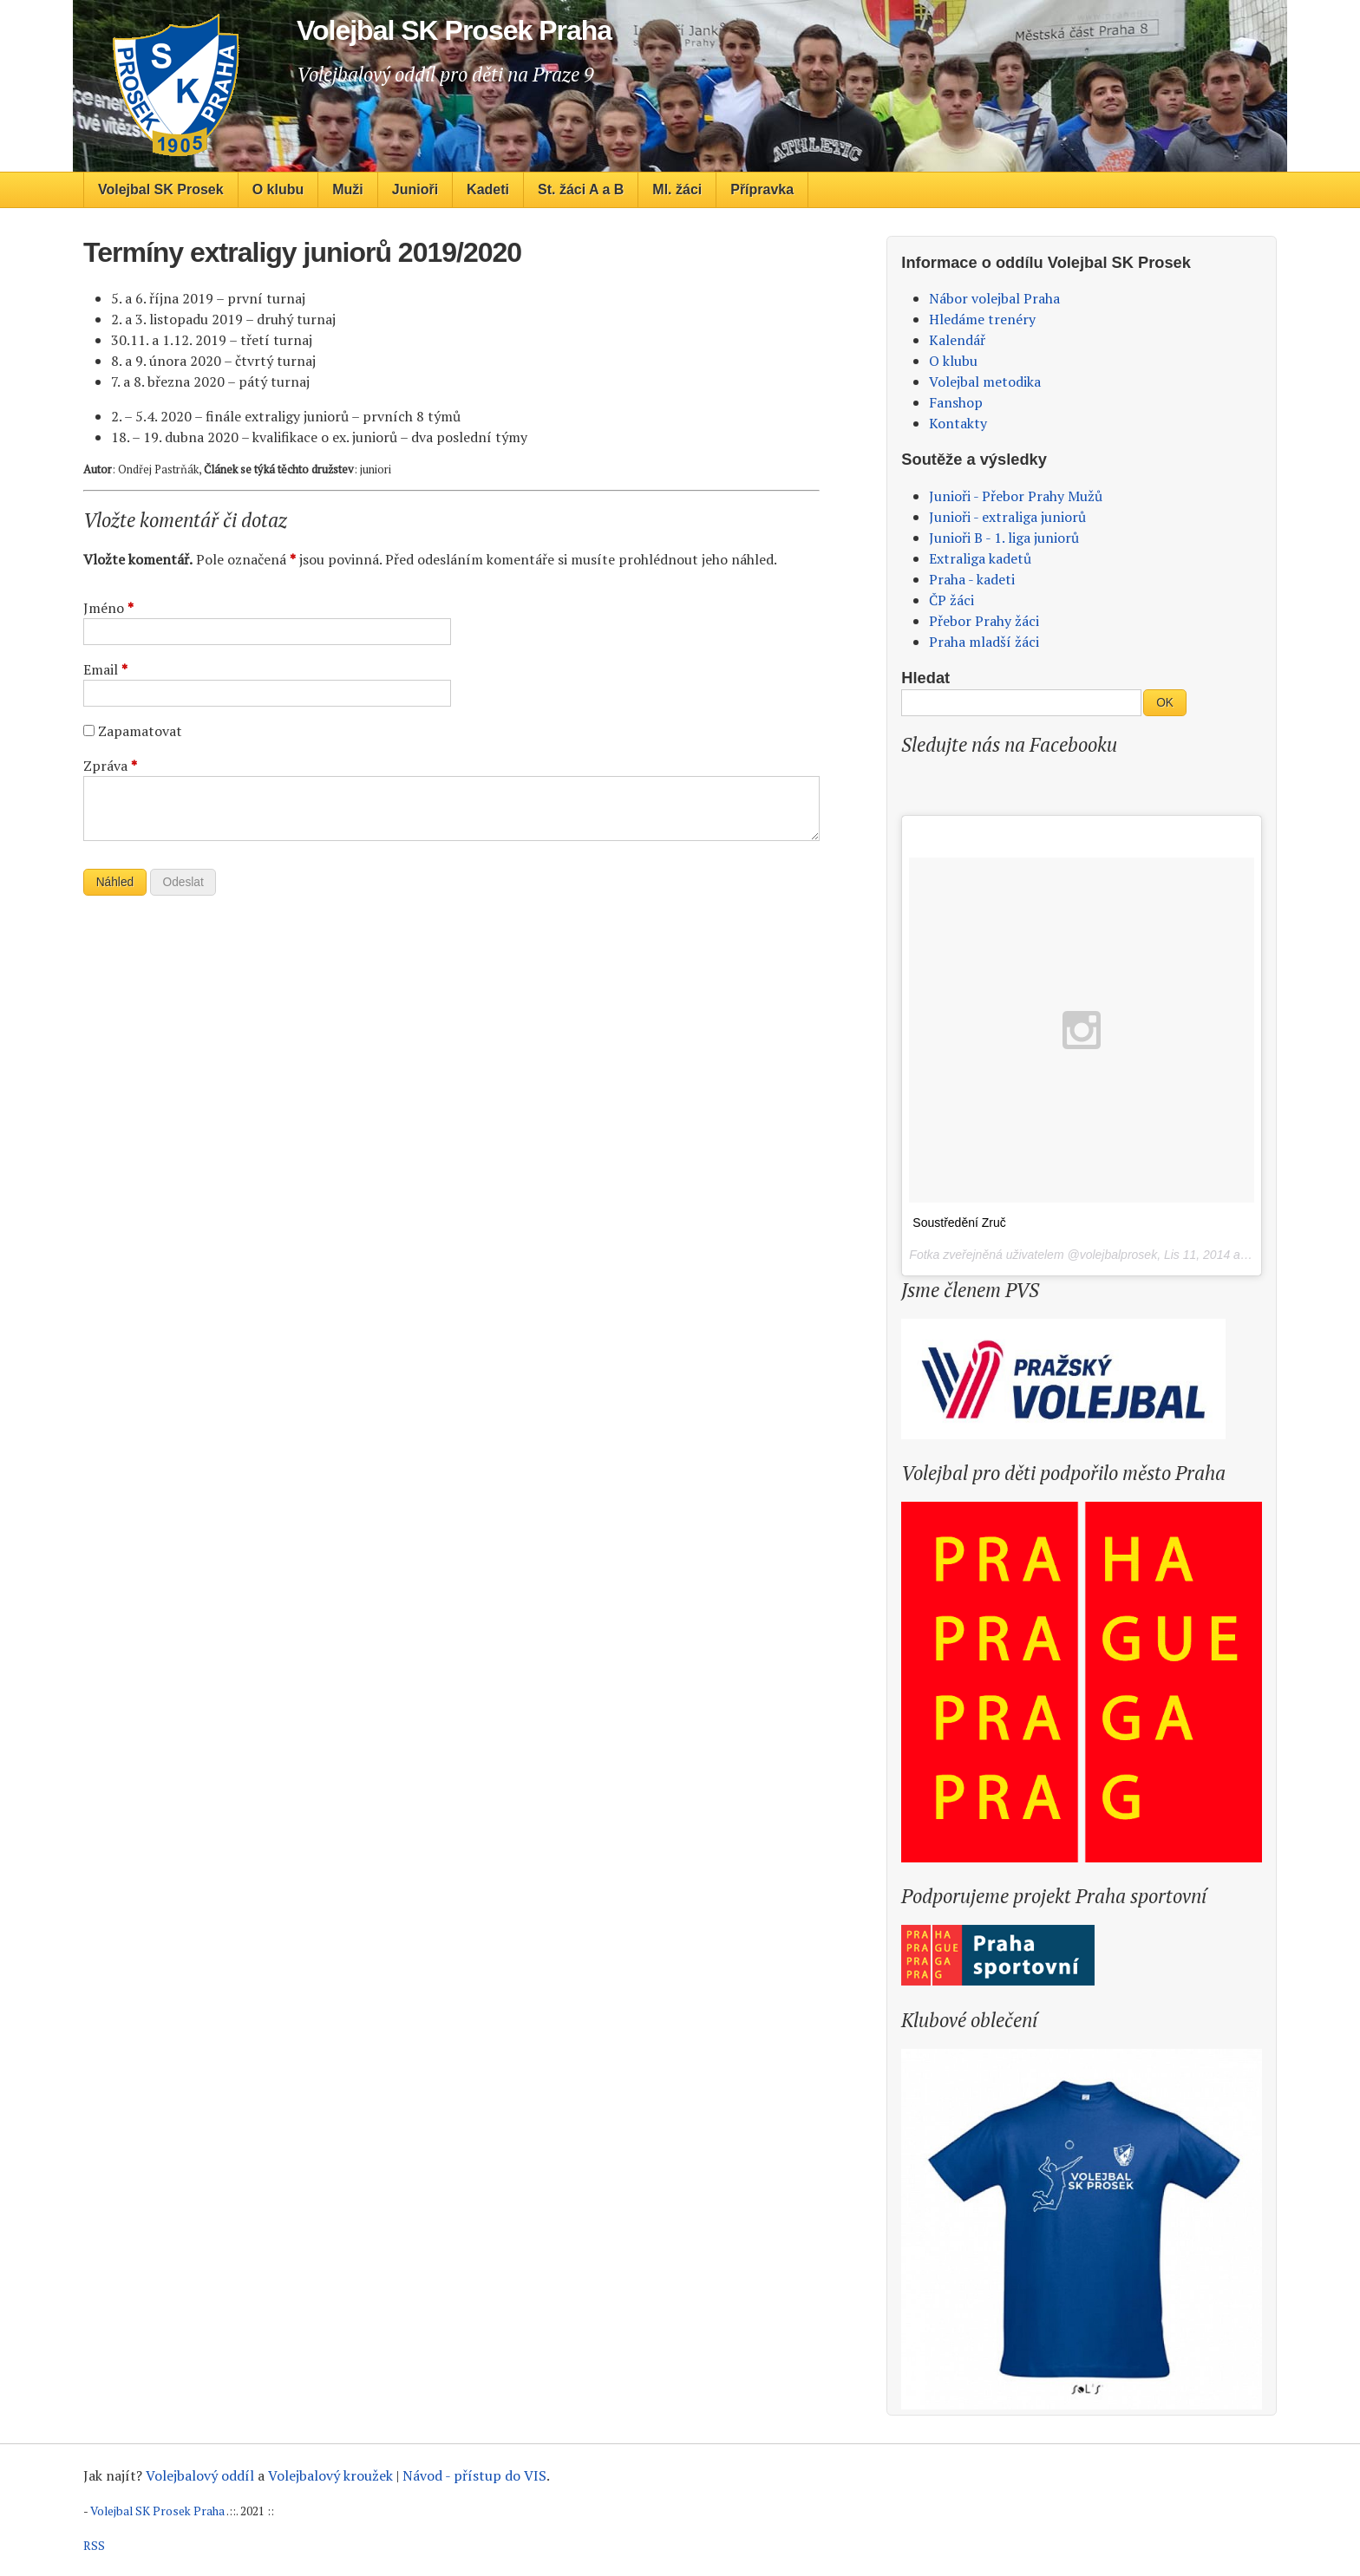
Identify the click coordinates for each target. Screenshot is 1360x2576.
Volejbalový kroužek (330, 2475)
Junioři (415, 189)
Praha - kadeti (972, 579)
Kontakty (958, 423)
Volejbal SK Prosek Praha (157, 2511)
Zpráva (110, 765)
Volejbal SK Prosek (161, 189)
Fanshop (956, 402)
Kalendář (957, 339)
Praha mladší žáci (984, 641)
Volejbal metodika (985, 381)
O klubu (278, 189)
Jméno (108, 607)
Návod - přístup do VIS (474, 2475)
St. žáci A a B (581, 189)
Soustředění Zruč (958, 1222)
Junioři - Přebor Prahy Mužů (1015, 495)
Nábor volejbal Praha (994, 298)
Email (105, 669)
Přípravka (762, 189)
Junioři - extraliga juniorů (1007, 516)
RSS (94, 2545)
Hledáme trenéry (982, 319)
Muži (347, 189)
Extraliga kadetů (980, 558)
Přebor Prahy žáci (984, 620)
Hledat (925, 677)
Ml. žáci (677, 189)
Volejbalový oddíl (200, 2475)
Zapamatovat (140, 730)
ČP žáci (951, 600)
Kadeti (488, 189)
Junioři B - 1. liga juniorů (1004, 537)
